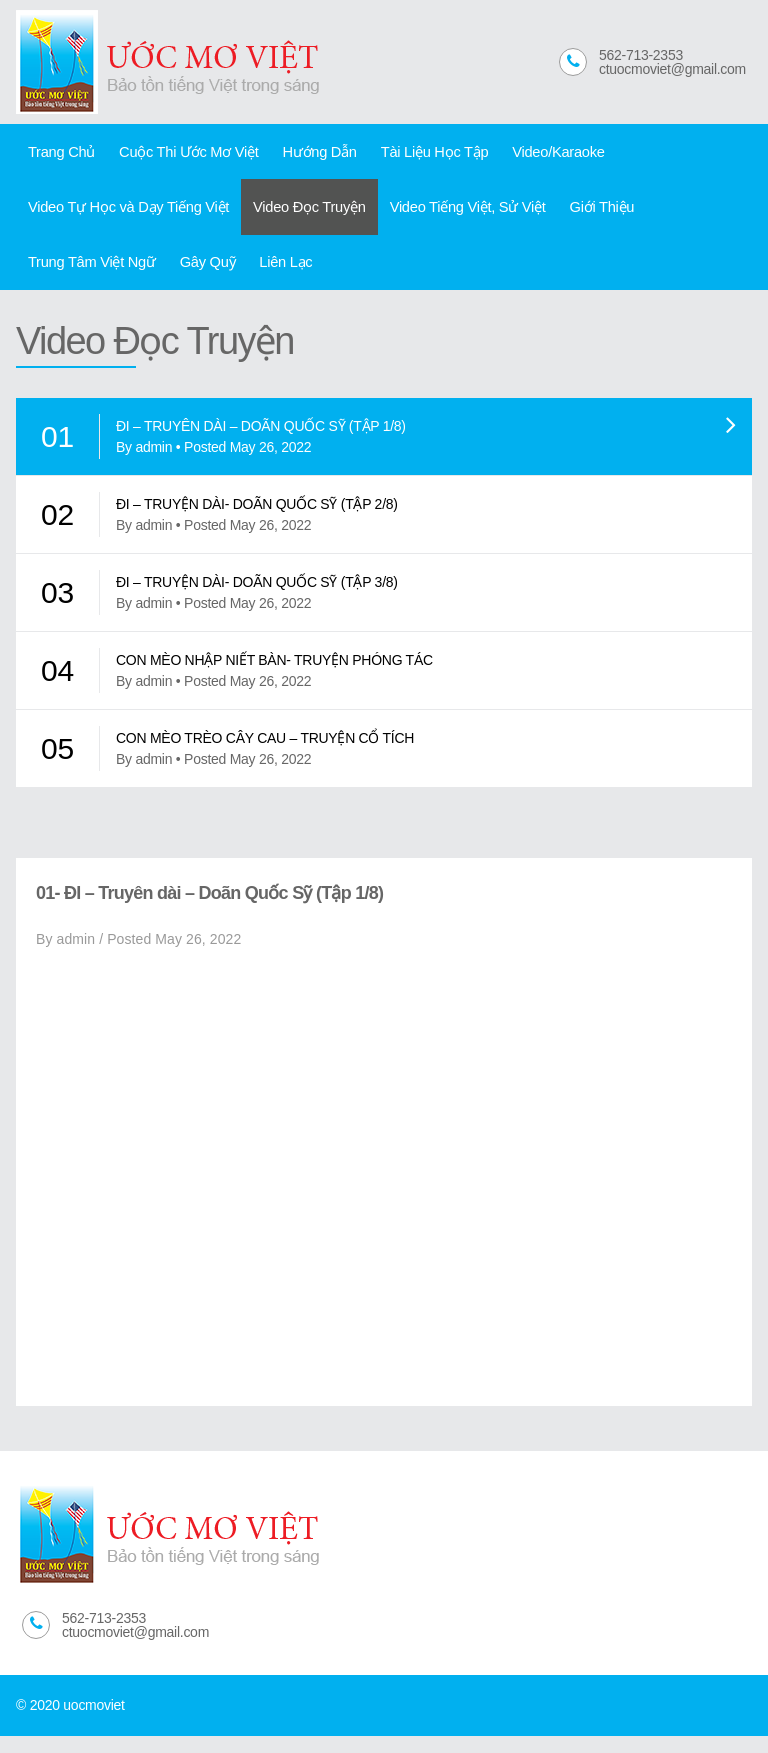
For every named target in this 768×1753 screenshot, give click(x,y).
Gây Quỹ (52, 276)
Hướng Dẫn (299, 154)
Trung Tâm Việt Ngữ (677, 215)
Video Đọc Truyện (291, 215)
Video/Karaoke (522, 154)
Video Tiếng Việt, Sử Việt (439, 215)
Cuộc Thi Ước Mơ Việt (177, 154)
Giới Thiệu (565, 215)
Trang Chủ (58, 154)
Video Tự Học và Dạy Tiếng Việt (122, 215)
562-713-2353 (641, 55)
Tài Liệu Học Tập (406, 154)
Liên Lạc (124, 276)
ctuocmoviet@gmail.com (672, 69)
